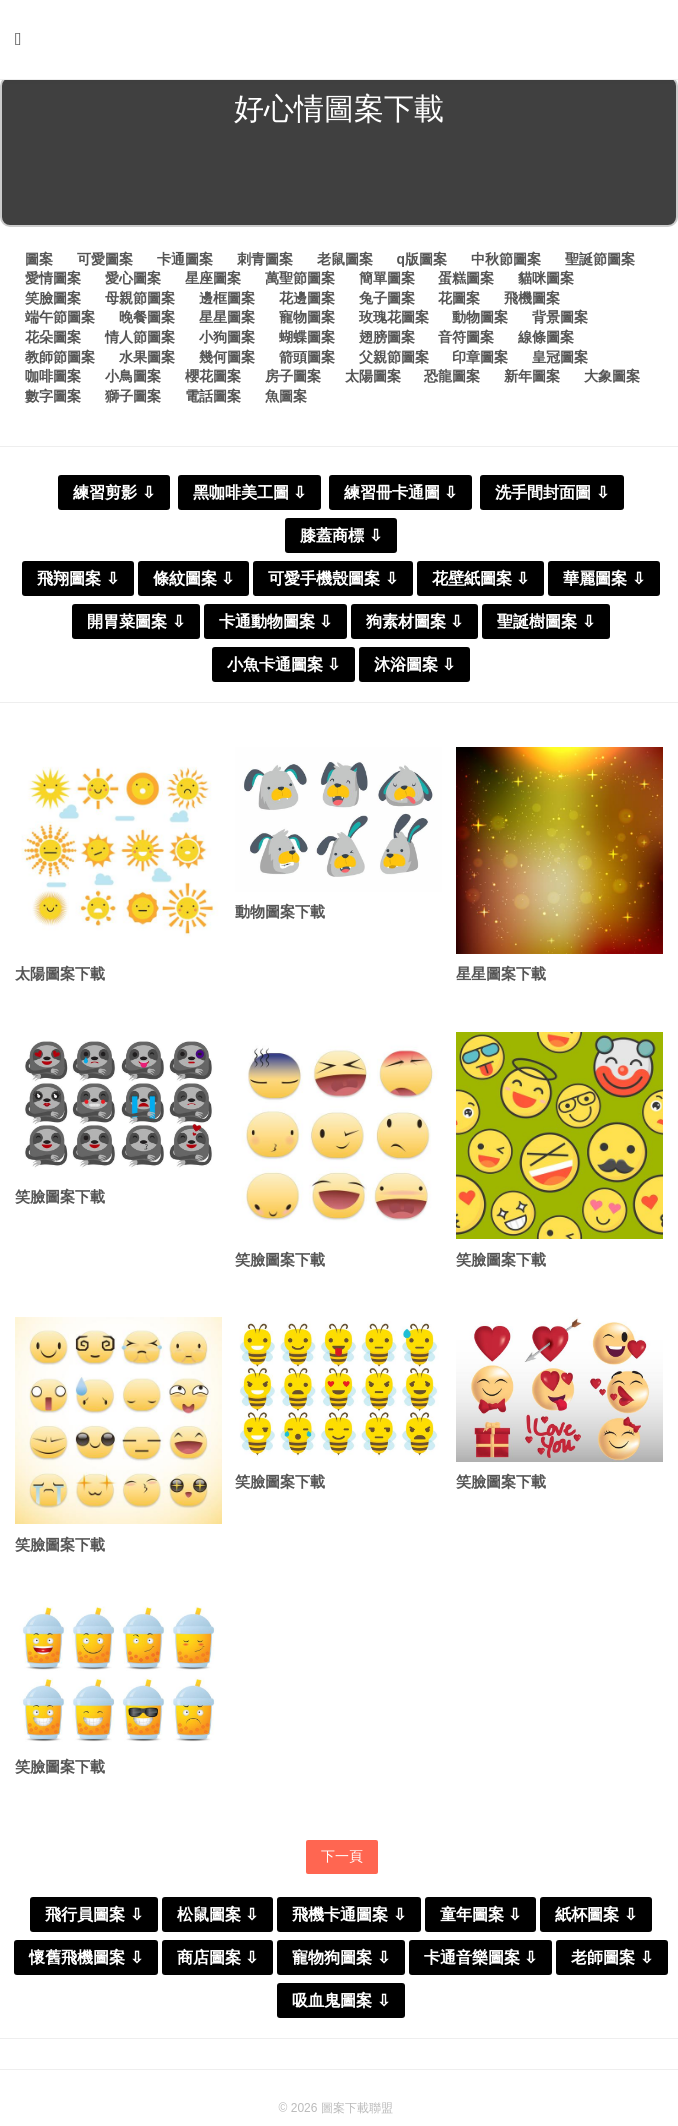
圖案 (39, 263)
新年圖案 (532, 380)
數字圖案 (53, 400)
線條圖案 (546, 341)
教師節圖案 (60, 361)
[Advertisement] (339, 184)
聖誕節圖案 (600, 263)
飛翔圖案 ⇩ (77, 582)
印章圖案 (480, 361)
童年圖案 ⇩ (480, 1920)
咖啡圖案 (53, 380)
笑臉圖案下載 (60, 1202)
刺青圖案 (265, 263)
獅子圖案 (133, 400)
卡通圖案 (185, 263)
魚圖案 (286, 400)
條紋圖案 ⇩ (193, 582)
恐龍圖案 (452, 380)
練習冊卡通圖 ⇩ (400, 496)
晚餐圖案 (147, 321)
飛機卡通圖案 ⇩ (348, 1920)
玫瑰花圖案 (394, 321)
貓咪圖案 (546, 282)
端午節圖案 (60, 321)
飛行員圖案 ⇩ (93, 1920)
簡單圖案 (387, 282)
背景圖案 (560, 321)
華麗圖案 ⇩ (603, 582)
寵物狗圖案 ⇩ (340, 1963)
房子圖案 (293, 380)
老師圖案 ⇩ (611, 1963)
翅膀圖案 (387, 341)
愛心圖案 (133, 282)
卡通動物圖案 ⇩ (275, 625)
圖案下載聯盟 (357, 2114)
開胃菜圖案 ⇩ (135, 625)
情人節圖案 (140, 341)
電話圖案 (213, 400)
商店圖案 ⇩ (217, 1963)
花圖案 (459, 302)
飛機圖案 (532, 302)
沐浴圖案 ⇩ (414, 668)
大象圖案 (612, 380)
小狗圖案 (227, 341)
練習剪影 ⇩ (113, 496)
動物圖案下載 (280, 916)
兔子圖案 (387, 302)
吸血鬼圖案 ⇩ (340, 2006)
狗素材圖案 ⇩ (414, 625)
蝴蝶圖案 (307, 341)
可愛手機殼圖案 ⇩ (332, 582)
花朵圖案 (53, 341)
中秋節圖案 (506, 263)
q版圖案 (421, 263)
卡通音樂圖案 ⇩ (480, 1963)
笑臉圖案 (53, 302)
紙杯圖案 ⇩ (595, 1920)
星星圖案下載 (501, 978)
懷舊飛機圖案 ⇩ (85, 1963)
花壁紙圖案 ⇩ (480, 582)
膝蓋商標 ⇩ (340, 539)
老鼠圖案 (345, 263)
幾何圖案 (227, 361)
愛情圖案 (53, 282)
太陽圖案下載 (60, 978)
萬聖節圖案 (300, 282)
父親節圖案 (394, 361)
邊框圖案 (227, 302)
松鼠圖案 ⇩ (217, 1920)
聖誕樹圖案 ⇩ (545, 625)
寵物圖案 (307, 321)
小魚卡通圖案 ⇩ (283, 668)
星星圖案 (227, 321)
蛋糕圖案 (466, 282)
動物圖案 (480, 321)
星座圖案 (213, 282)
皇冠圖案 (560, 361)
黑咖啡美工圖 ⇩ (249, 496)
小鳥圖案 (133, 380)
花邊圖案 (307, 302)
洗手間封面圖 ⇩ (551, 496)
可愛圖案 (105, 263)
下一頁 (342, 1862)
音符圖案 (466, 341)
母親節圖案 (140, 302)
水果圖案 (147, 361)
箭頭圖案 (307, 361)
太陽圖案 (373, 380)
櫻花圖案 (213, 380)
